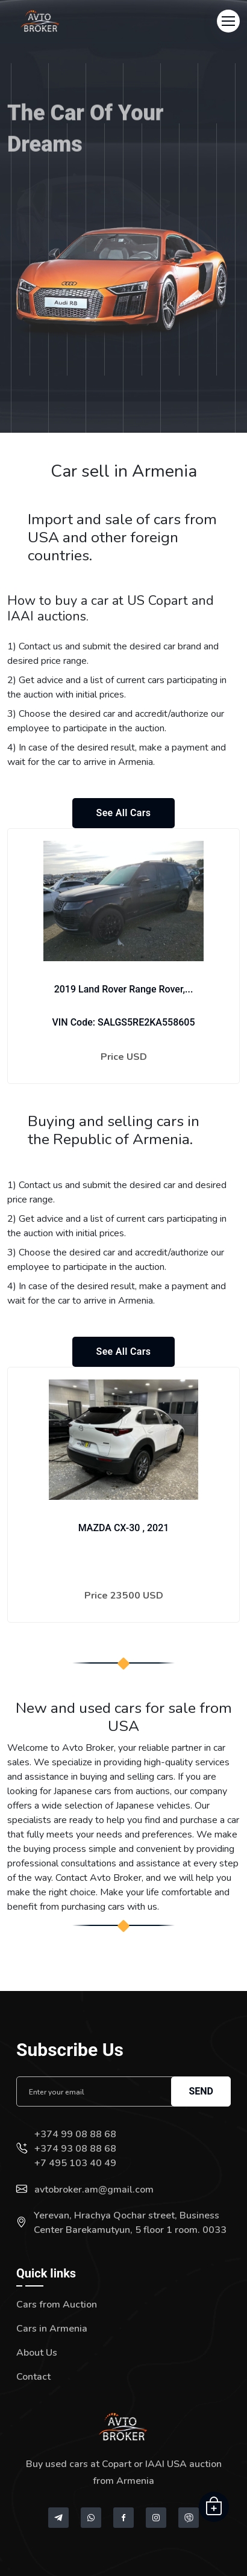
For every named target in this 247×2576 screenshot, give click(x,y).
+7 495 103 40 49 (75, 2163)
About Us (36, 2352)
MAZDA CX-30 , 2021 (123, 1528)
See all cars (123, 813)
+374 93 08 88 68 (75, 2148)
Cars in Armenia (51, 2328)
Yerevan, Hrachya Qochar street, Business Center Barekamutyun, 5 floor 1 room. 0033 (130, 2223)
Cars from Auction (56, 2304)
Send (201, 2091)
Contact (33, 2376)
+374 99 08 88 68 (75, 2134)
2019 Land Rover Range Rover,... (123, 989)
